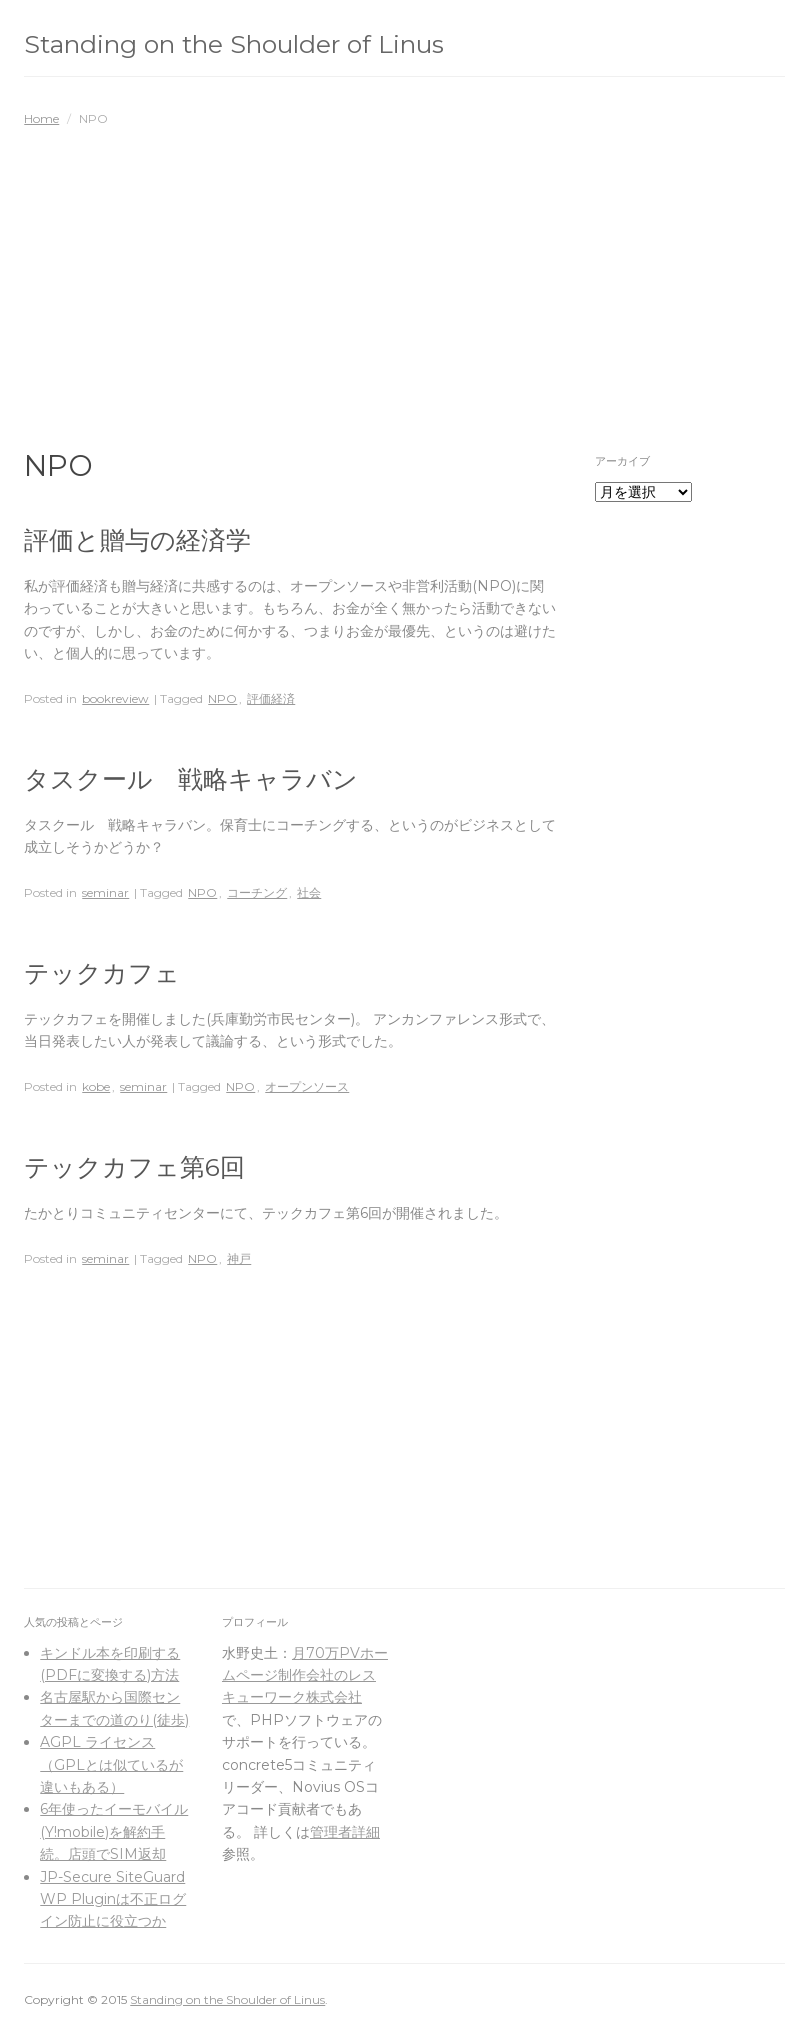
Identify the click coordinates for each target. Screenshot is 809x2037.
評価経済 (271, 698)
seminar (105, 892)
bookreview (115, 698)
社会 (309, 892)
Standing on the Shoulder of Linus (234, 44)
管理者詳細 (345, 1832)
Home (41, 118)
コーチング (257, 892)
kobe (96, 1086)
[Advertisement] (404, 278)
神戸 (239, 1258)
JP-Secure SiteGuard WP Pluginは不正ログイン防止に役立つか (113, 1899)
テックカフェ (102, 973)
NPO (222, 698)
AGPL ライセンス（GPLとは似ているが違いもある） (111, 1764)
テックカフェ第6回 (134, 1167)
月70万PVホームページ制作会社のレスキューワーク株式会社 (305, 1675)
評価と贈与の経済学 (137, 540)
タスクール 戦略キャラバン (191, 779)
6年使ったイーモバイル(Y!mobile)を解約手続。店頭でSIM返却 (114, 1831)
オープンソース (307, 1086)
